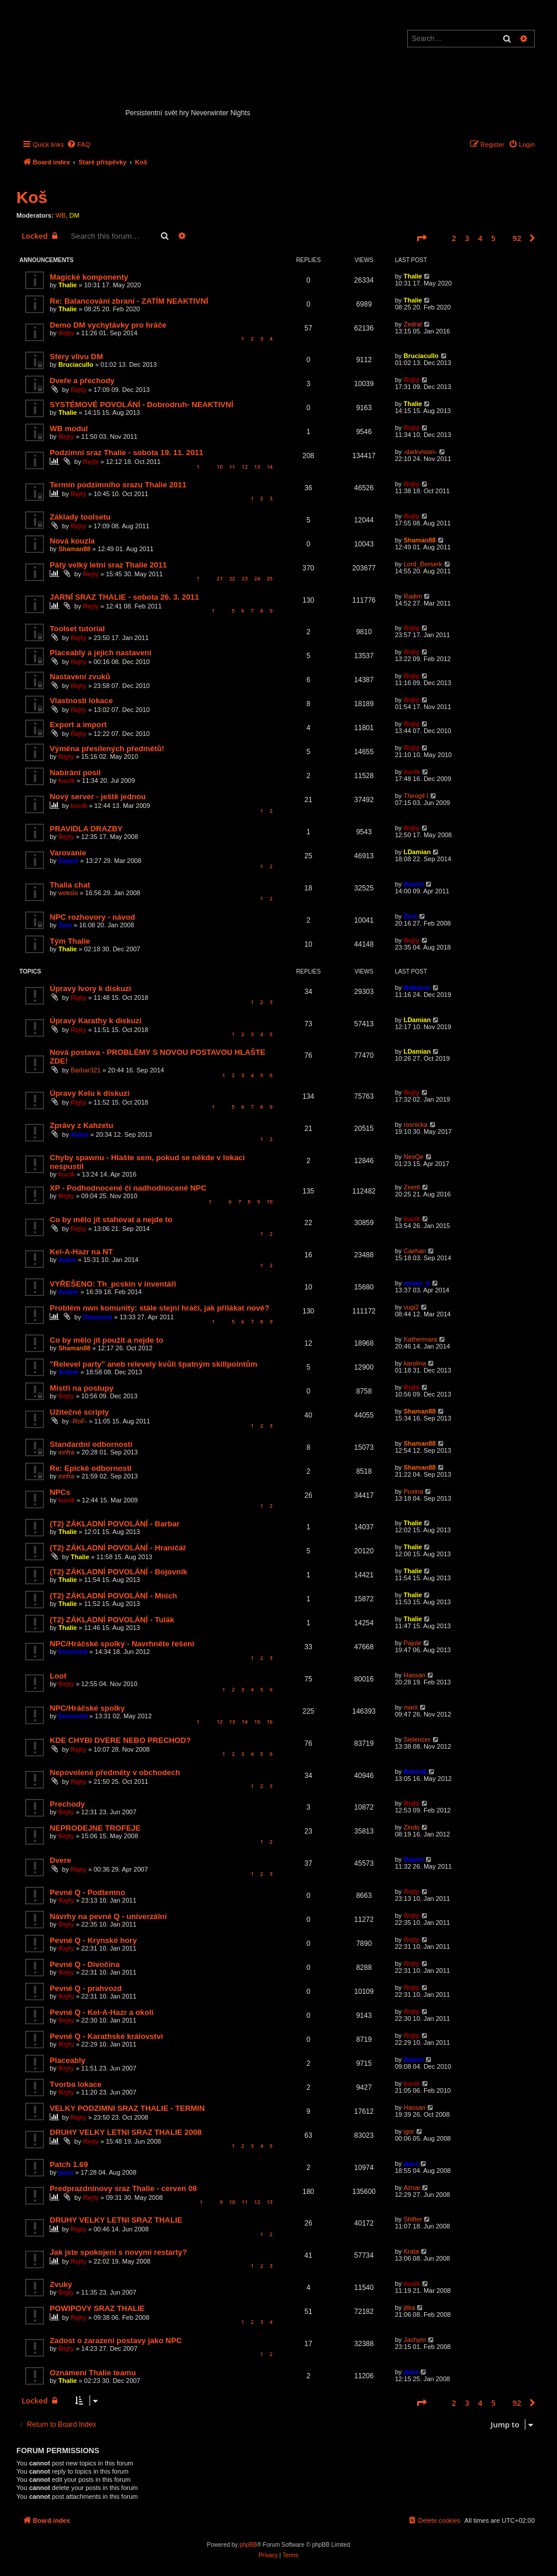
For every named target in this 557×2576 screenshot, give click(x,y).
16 (270, 1721)
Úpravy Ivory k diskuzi (90, 988)
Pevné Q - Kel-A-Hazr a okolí (101, 2012)
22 (232, 578)
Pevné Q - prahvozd (86, 1988)
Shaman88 (75, 548)
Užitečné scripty (79, 1412)
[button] (421, 238)
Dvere (60, 1860)
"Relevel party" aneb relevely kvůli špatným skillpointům (153, 1364)
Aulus (80, 1134)
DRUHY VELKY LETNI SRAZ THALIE (116, 2220)
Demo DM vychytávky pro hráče (108, 325)
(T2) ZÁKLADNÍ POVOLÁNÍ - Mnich (113, 1595)
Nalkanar (417, 987)
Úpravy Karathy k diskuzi (96, 1020)
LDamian (417, 851)
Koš (31, 197)
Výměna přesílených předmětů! (107, 748)
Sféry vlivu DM (76, 356)
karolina (415, 1363)
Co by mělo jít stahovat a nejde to (111, 1219)
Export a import (78, 724)
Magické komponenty (89, 277)
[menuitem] (78, 144)
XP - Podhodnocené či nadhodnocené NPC (128, 1188)
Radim (413, 596)
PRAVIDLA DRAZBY (86, 828)
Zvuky (61, 2284)
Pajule (413, 1642)
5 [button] (493, 238)
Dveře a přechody (82, 380)
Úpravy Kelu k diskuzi (89, 1093)
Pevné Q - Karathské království (106, 2036)
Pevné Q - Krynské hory (93, 1940)
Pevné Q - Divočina (84, 1964)
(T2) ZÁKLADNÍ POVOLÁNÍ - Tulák (112, 1619)
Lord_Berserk (423, 564)
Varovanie (68, 852)
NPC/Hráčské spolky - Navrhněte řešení (122, 1643)
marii (411, 1707)
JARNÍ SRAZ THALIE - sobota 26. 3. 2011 (124, 597)
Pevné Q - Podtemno (87, 1892)
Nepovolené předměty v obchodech (115, 1772)
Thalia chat (70, 885)
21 (219, 578)
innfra (67, 1452)
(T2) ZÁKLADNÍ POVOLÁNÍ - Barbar (115, 1523)
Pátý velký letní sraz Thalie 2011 (108, 564)
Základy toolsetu (80, 517)
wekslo (68, 892)
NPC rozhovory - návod (92, 917)
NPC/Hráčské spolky (87, 1708)
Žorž (65, 924)
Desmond (97, 1316)
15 (257, 1721)
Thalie (68, 284)
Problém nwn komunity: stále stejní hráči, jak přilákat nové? (159, 1308)
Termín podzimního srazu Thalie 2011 (118, 484)
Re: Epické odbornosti (91, 1468)
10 (219, 466)
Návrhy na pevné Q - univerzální (108, 1916)
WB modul (69, 428)
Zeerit (412, 1187)
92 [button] (517, 238)
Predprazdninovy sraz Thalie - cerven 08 (123, 2188)
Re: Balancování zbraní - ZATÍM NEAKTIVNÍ (129, 301)
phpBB (248, 2544)
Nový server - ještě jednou (98, 796)
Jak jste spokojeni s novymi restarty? (118, 2252)
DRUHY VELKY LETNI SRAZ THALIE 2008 (126, 2132)
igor (409, 2131)
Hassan (414, 1675)
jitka (409, 2307)
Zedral (413, 324)
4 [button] (480, 238)
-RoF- (79, 1421)
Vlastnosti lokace (81, 700)
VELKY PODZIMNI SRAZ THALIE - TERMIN (127, 2108)
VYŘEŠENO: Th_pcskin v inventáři (113, 1284)
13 (257, 466)
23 (244, 578)
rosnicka (416, 1124)
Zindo (412, 1827)
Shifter (413, 2219)
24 (257, 578)
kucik (67, 780)
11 (232, 466)
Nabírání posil (75, 772)
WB (61, 215)
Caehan (415, 1250)
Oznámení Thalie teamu (93, 2372)
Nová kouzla (72, 540)
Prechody (67, 1804)
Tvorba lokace (76, 2084)
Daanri (68, 860)
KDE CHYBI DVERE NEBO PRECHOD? (120, 1740)
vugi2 (411, 1307)
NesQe (414, 1156)
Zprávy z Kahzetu (81, 1125)
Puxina (414, 1491)
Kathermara (420, 1339)
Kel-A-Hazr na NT (81, 1251)
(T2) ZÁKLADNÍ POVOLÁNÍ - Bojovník (118, 1571)
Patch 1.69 (69, 2164)
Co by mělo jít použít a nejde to (106, 1340)
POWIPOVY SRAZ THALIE (97, 2308)
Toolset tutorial (77, 628)
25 (270, 578)
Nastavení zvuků (80, 676)
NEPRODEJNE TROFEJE (95, 1828)
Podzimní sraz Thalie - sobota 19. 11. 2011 (126, 452)
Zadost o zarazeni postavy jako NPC (116, 2340)
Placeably (67, 2060)
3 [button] (467, 238)
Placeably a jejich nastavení (101, 652)
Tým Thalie (70, 941)
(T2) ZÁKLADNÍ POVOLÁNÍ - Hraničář (118, 1547)
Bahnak (415, 1771)
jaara (66, 2172)
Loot (58, 1676)
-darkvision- (420, 451)
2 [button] (454, 238)
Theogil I (416, 795)
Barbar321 (86, 1070)
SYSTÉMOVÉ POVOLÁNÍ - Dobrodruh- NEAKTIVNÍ (141, 404)
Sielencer (417, 1739)
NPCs (60, 1492)
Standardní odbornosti (91, 1444)
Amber (69, 1291)
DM (74, 215)
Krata (411, 2251)
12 (244, 466)
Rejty (66, 332)
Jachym (415, 2339)
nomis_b (417, 1283)
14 (270, 466)
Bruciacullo (76, 364)
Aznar (412, 2187)
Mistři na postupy (82, 1388)
